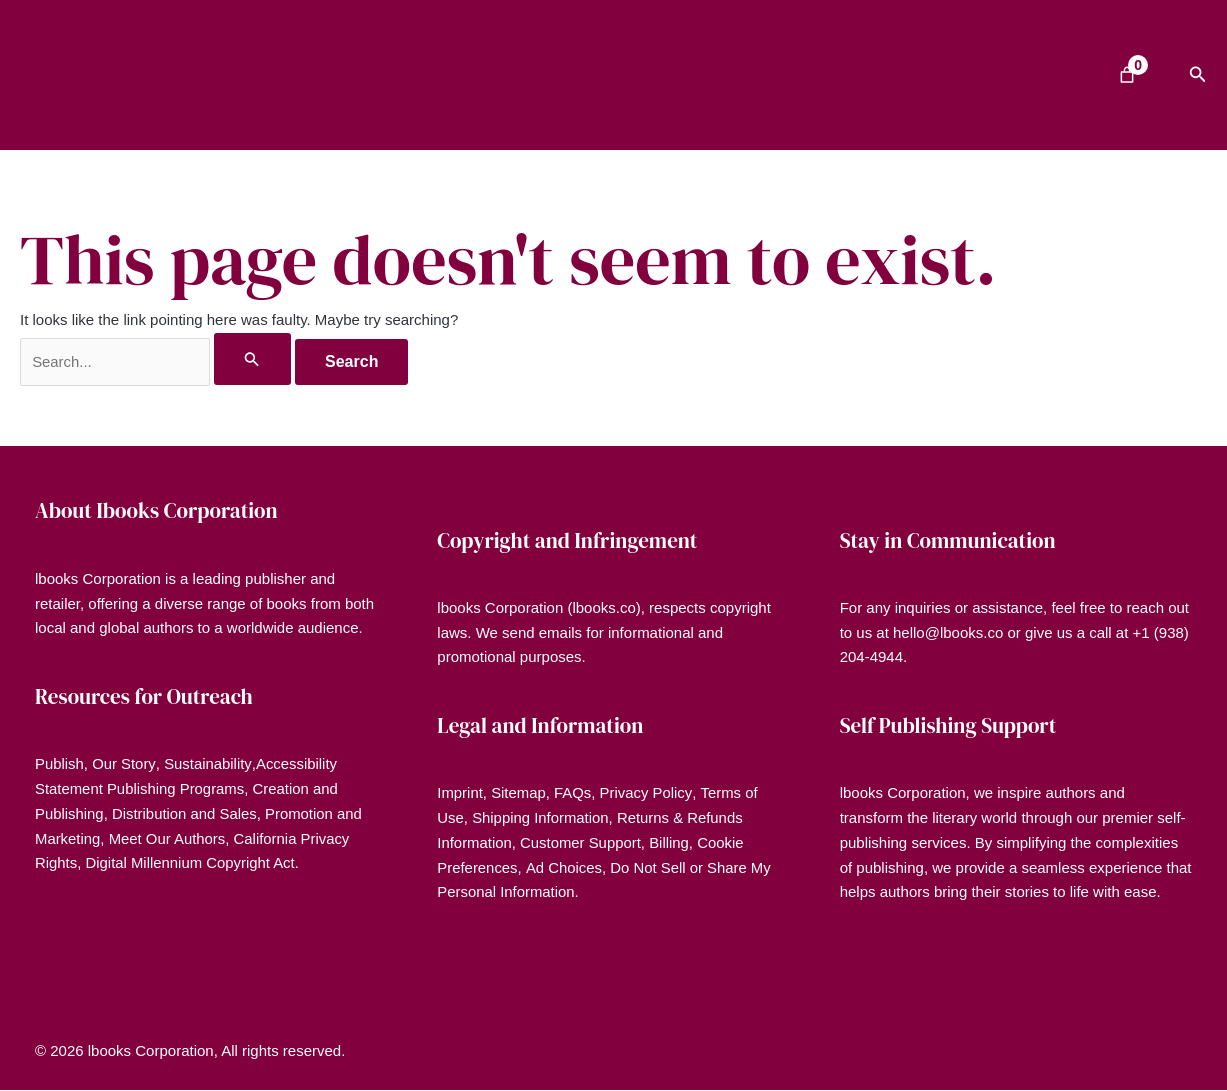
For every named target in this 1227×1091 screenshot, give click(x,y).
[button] (1198, 75)
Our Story (124, 764)
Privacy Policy (647, 793)
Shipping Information (541, 817)
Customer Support (582, 842)
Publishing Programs (177, 788)
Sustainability (207, 764)
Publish (59, 764)
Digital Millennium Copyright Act (191, 863)
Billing (671, 842)
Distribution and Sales (186, 813)
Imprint (460, 793)
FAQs (574, 793)
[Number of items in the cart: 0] (1127, 75)
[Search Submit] (254, 359)
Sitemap (519, 793)
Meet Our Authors (168, 838)
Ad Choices (564, 867)
